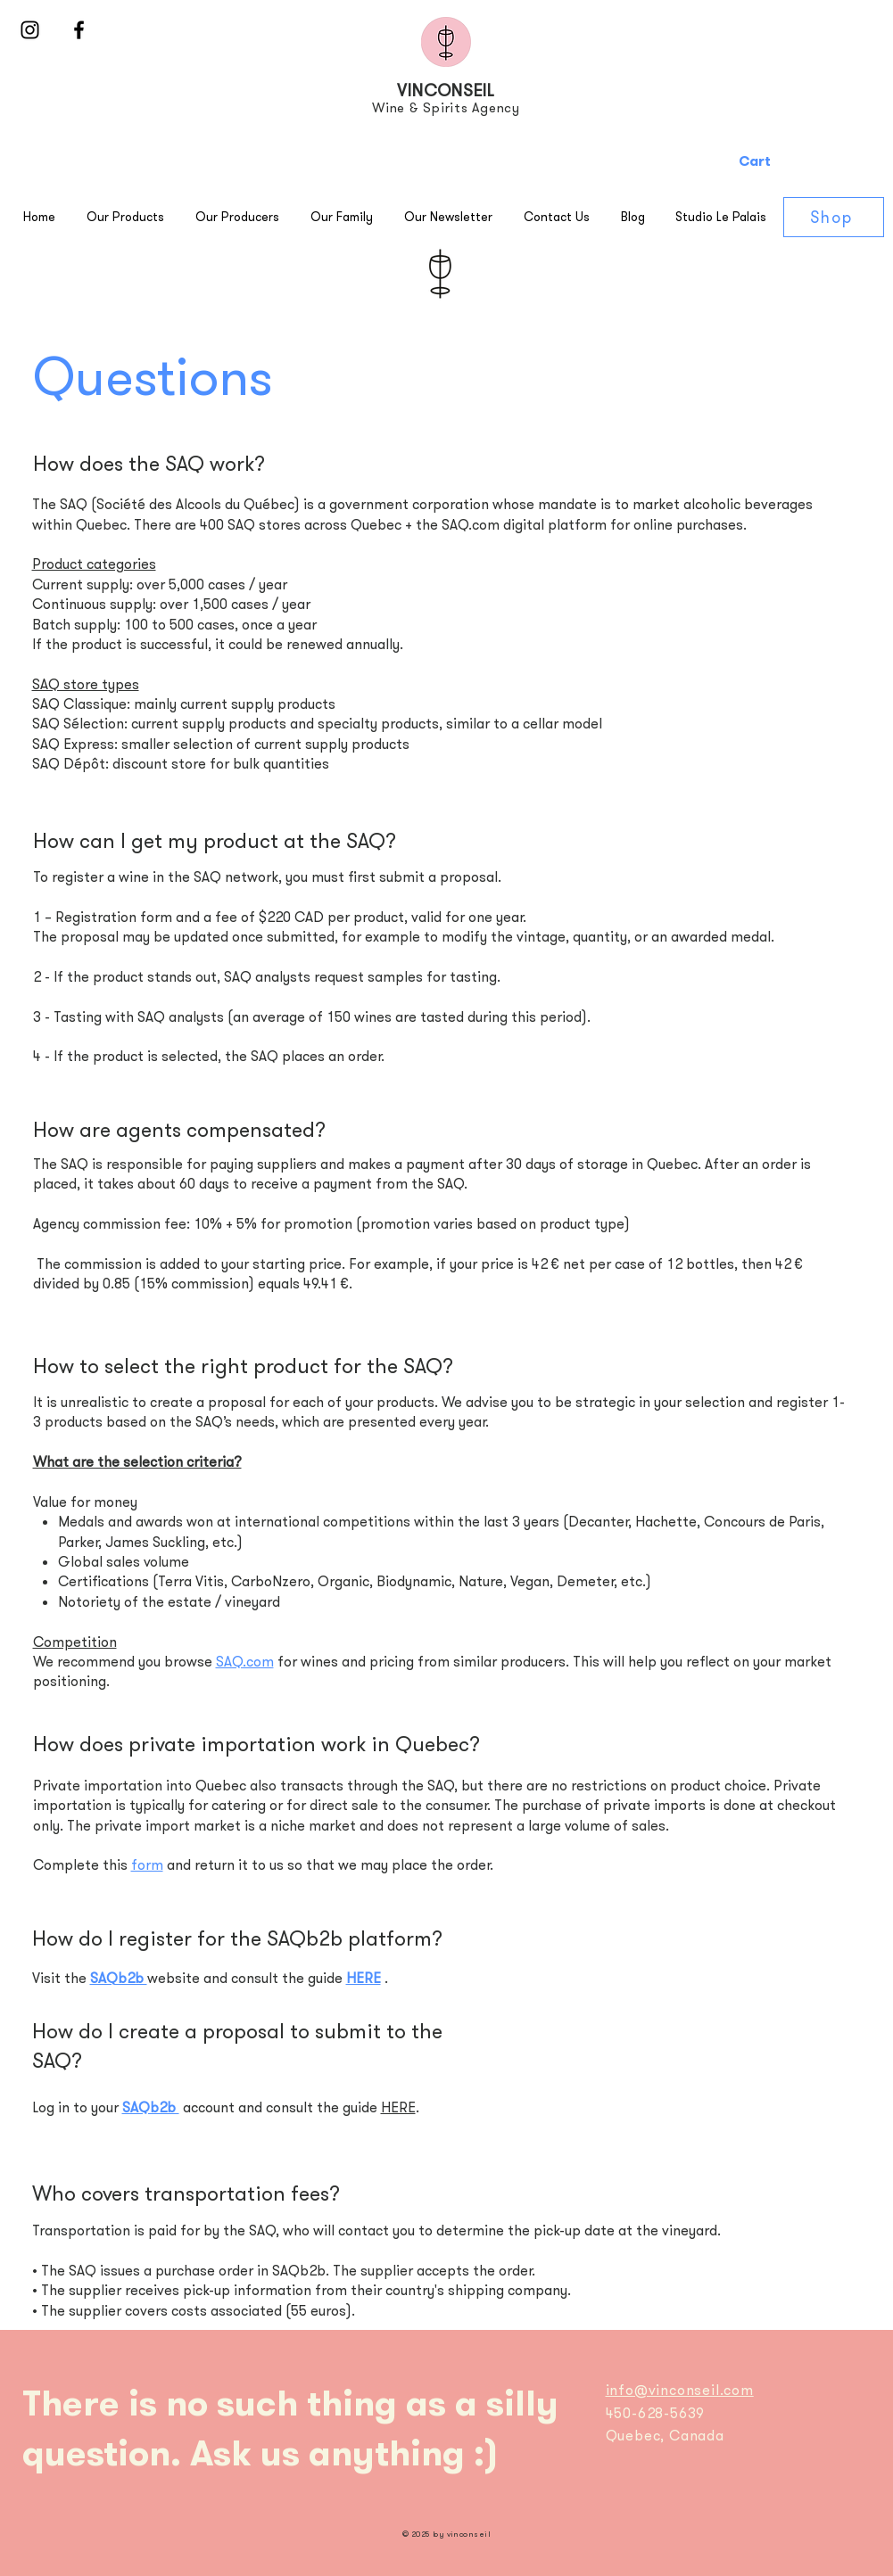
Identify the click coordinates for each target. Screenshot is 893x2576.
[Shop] (833, 217)
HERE (363, 1978)
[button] (811, 161)
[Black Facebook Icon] (79, 30)
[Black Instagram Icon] (30, 30)
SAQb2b (118, 1978)
